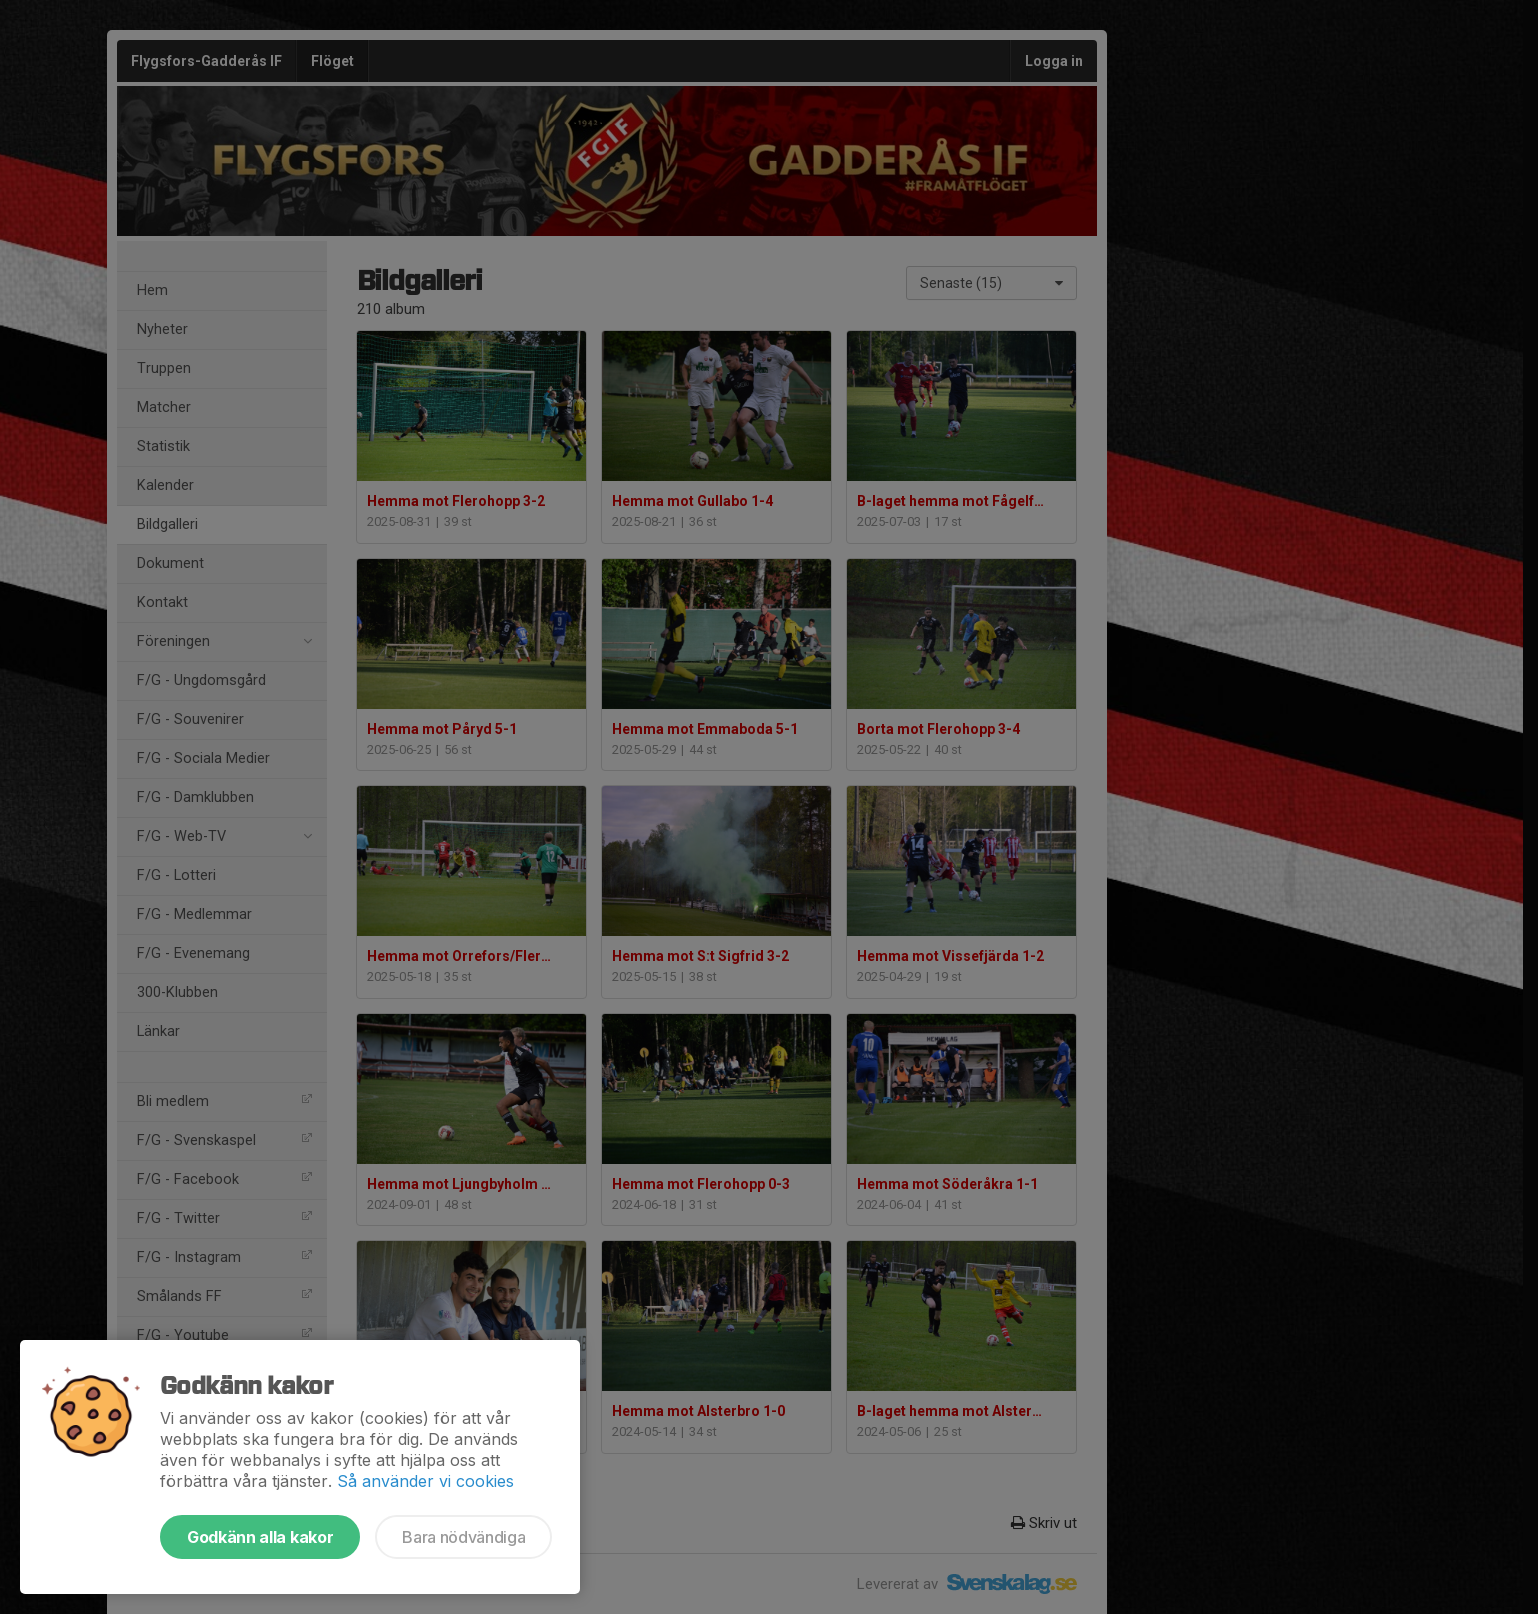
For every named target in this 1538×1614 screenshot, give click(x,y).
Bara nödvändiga (463, 1537)
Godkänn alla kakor (260, 1537)
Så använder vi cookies (425, 1481)
